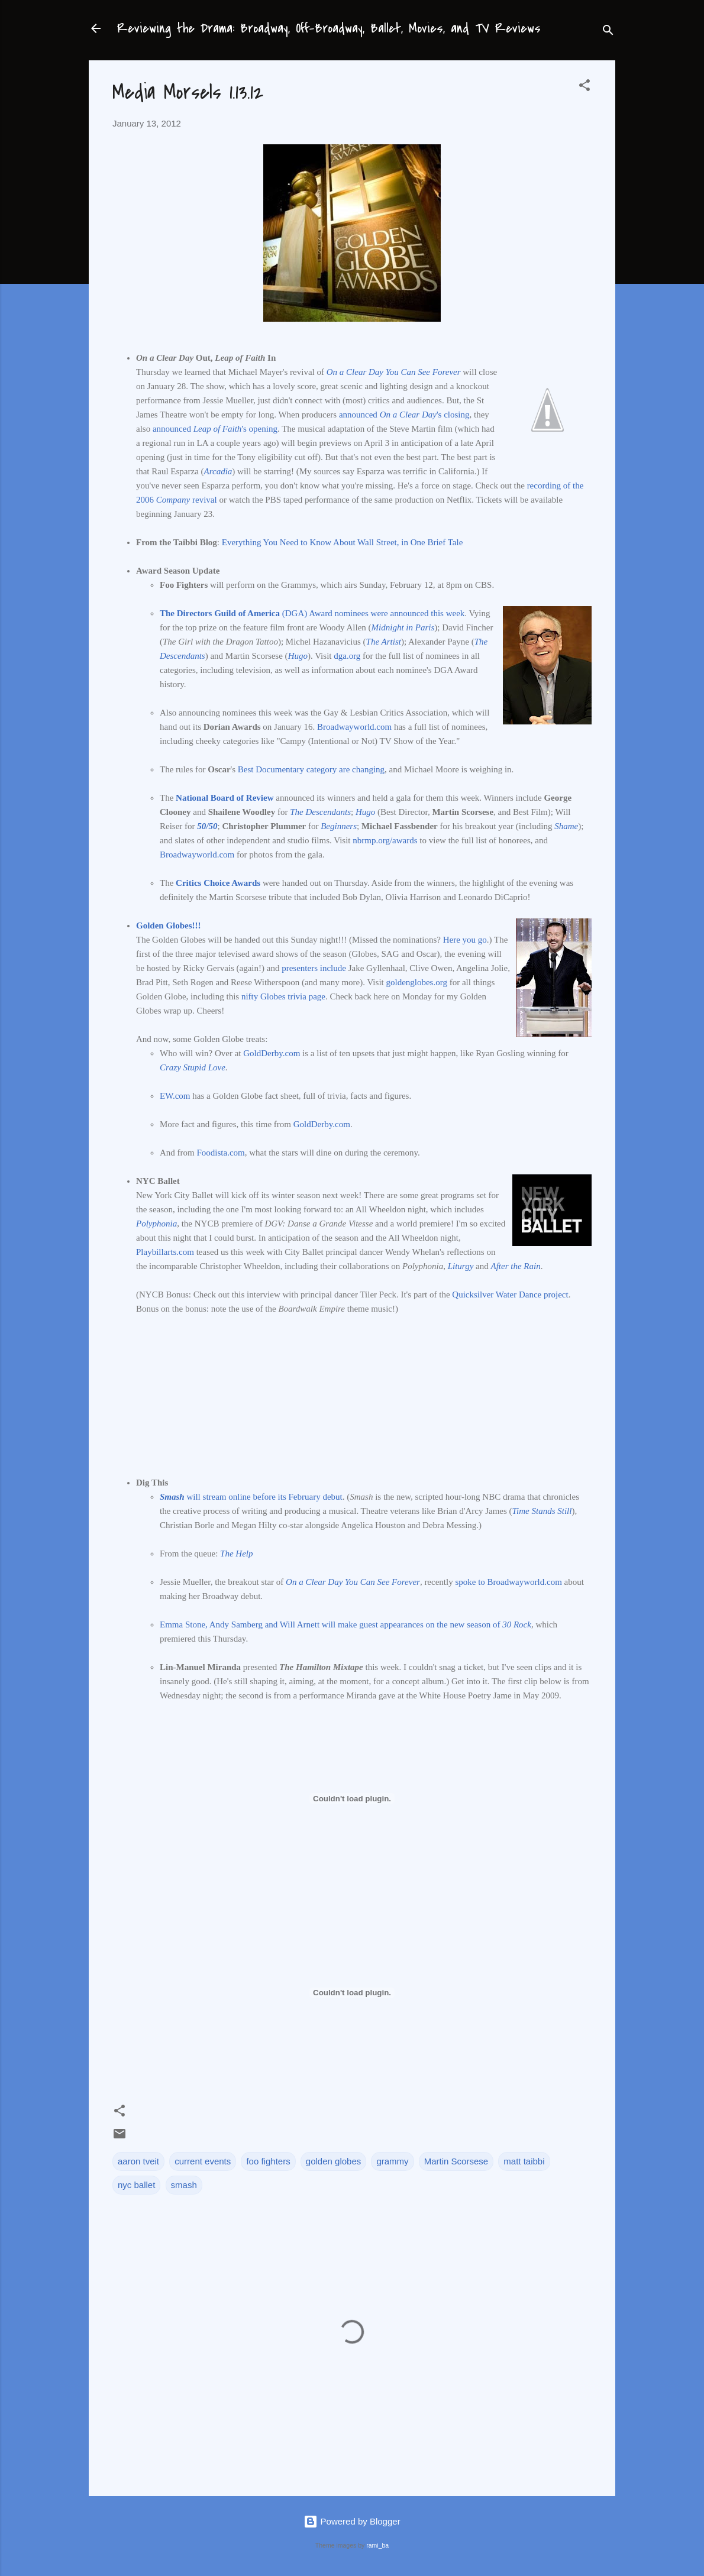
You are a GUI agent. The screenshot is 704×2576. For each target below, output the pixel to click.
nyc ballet (136, 2185)
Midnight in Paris (403, 627)
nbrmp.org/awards (385, 840)
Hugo (298, 656)
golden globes (333, 2161)
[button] (584, 87)
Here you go (465, 939)
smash (184, 2185)
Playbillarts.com (165, 1252)
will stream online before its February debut (251, 1496)
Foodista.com (221, 1152)
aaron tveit (138, 2161)
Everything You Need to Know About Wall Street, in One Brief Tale (342, 542)
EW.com (175, 1096)
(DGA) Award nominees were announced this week (312, 613)
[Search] (608, 32)
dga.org (347, 656)
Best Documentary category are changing (311, 769)
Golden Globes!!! (168, 925)
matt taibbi (523, 2161)
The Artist (383, 641)
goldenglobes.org (416, 982)
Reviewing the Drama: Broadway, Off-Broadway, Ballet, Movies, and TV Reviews (329, 28)
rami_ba (377, 2545)
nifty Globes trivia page (283, 996)
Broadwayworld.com (354, 727)
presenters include (314, 968)
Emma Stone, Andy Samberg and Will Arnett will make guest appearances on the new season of (345, 1624)
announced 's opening (215, 428)
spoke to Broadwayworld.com (508, 1582)
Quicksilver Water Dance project (510, 1294)
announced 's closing (404, 414)
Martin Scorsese (456, 2161)
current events (203, 2161)
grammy (392, 2161)
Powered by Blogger (351, 2521)
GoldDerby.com (271, 1053)
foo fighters (268, 2161)
